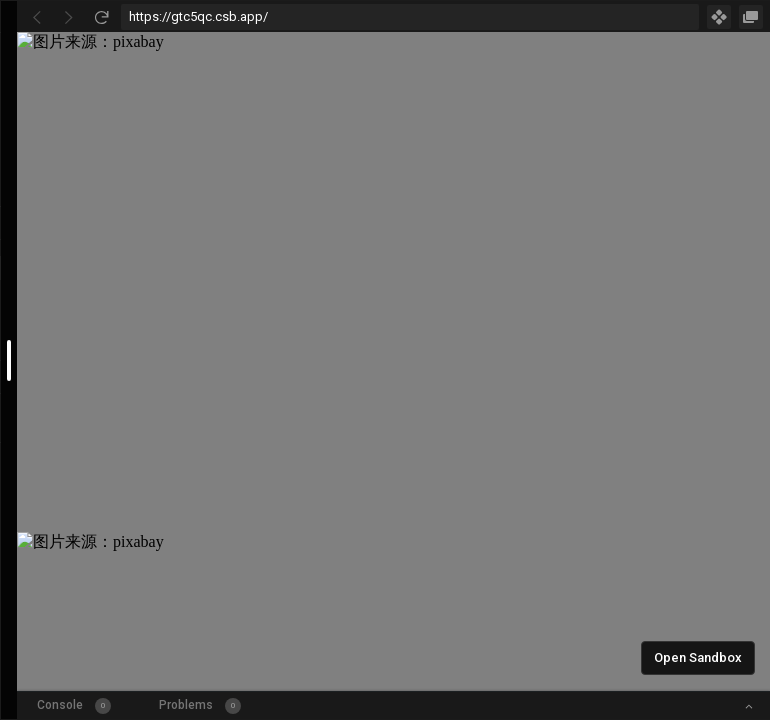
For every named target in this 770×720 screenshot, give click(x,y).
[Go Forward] (69, 17)
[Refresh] (101, 17)
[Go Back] (37, 17)
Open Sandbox (698, 657)
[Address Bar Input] (410, 17)
